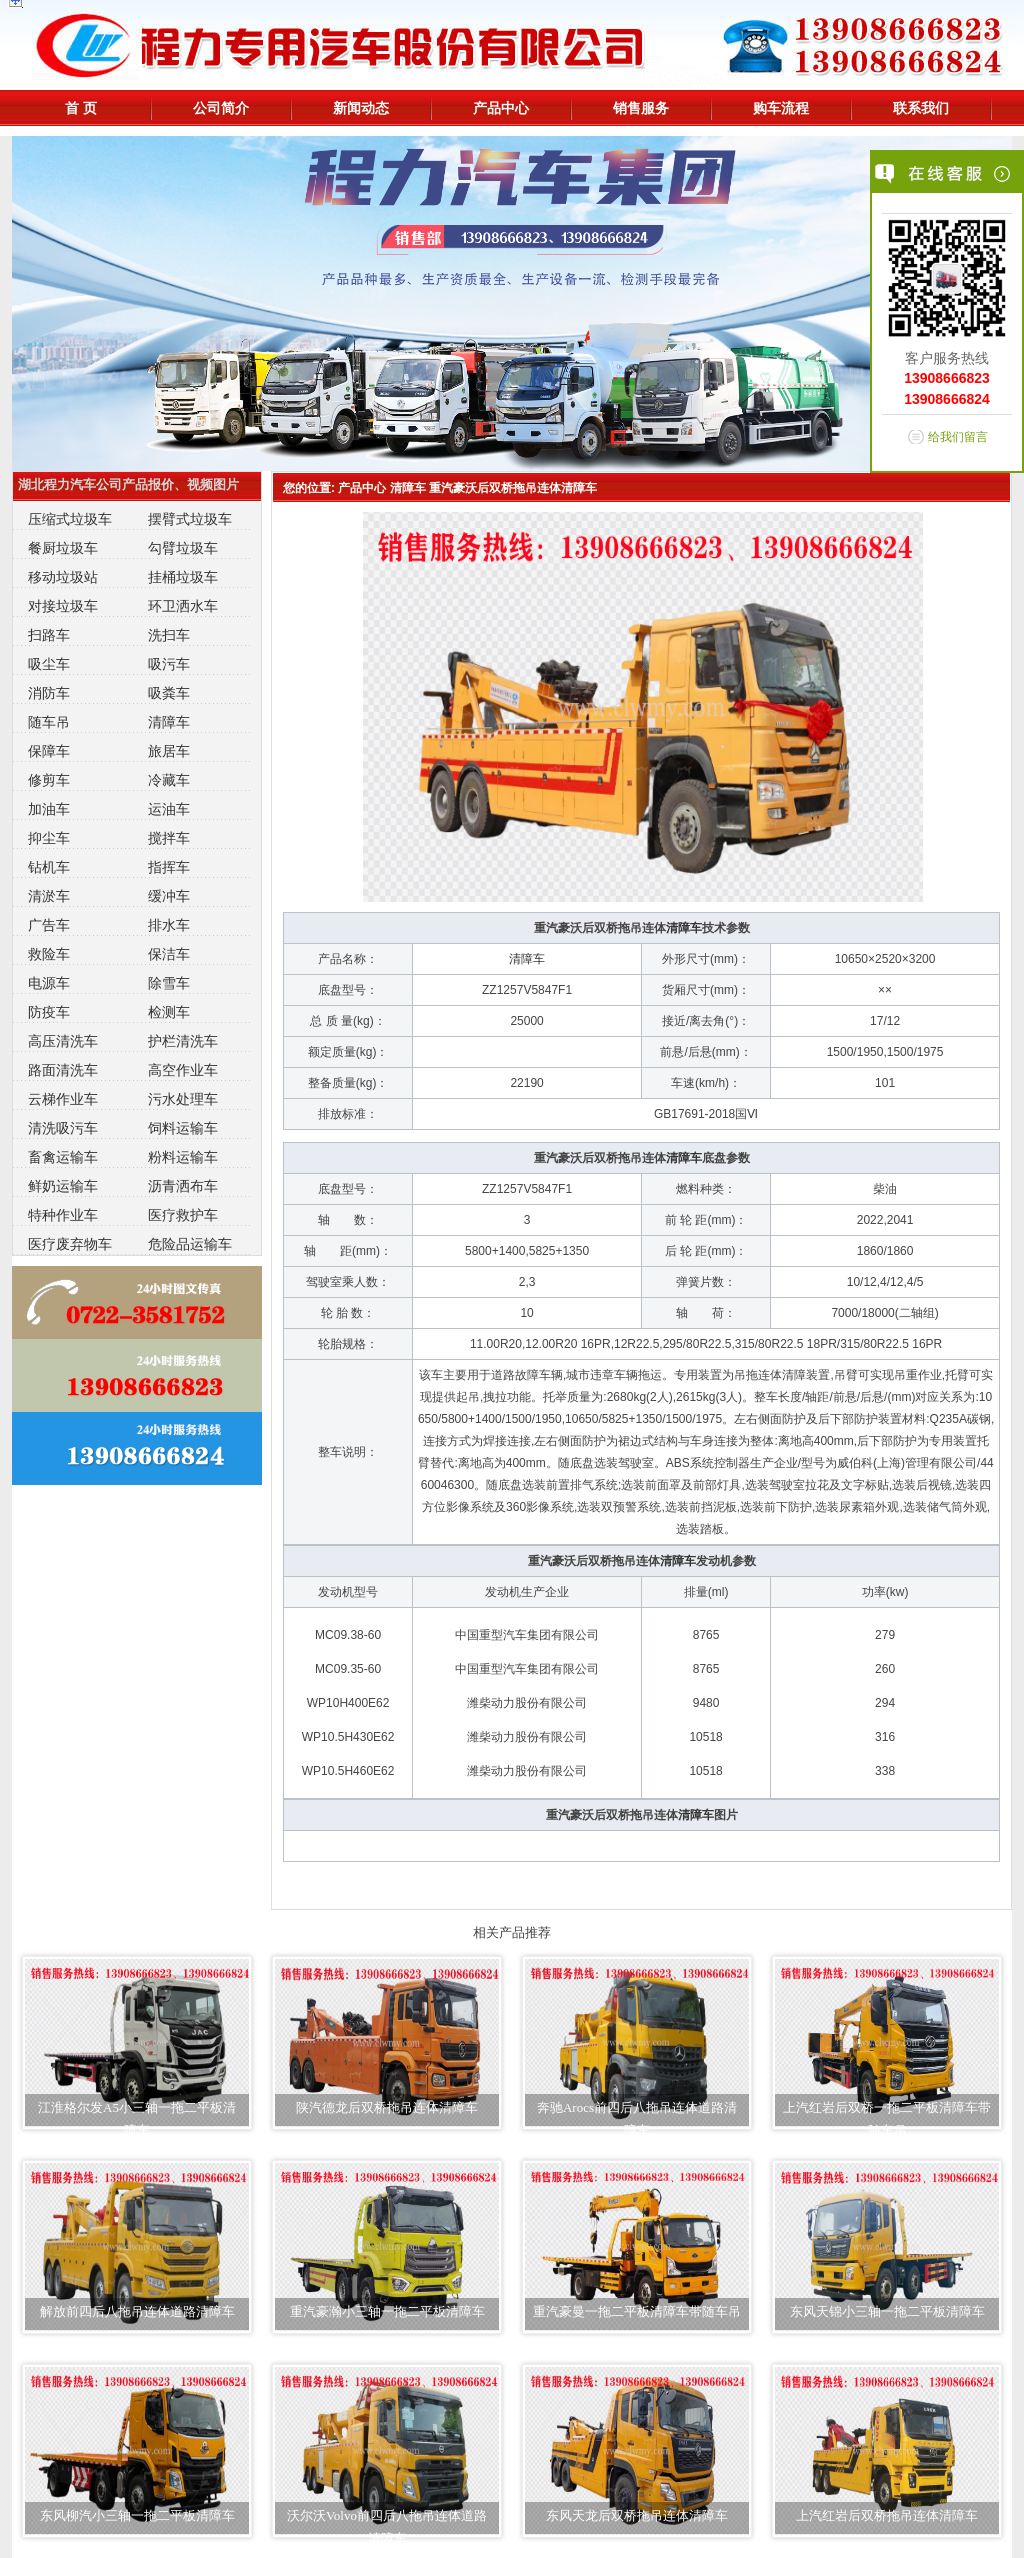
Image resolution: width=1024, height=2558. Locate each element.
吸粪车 (169, 693)
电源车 (49, 983)
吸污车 (169, 664)
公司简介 (221, 108)
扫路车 (49, 635)
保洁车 (169, 954)
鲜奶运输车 (63, 1186)
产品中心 (501, 108)
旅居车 (169, 751)
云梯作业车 (63, 1099)
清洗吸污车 (63, 1128)
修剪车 (49, 780)
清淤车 (49, 896)
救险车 (49, 954)
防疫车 (49, 1012)
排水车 (169, 925)
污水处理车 (183, 1099)
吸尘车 (49, 664)
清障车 (169, 722)
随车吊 (49, 722)
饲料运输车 (183, 1128)
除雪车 (169, 983)
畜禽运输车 (63, 1157)
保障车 (49, 751)
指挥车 (169, 867)
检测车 (169, 1012)
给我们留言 (958, 437)
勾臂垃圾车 (183, 548)
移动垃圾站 (63, 577)
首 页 (81, 108)
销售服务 (641, 108)
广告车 (49, 925)
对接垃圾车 (63, 606)
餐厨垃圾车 (63, 548)
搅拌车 (169, 838)
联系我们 (921, 108)
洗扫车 (169, 635)
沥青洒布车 (183, 1186)
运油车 (169, 809)
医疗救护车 (183, 1215)
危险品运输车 (190, 1244)
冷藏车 (169, 780)
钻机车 (49, 867)
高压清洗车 (63, 1041)
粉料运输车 (183, 1157)
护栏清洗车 (183, 1041)
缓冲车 (169, 896)
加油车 (49, 809)
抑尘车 (49, 838)
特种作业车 (63, 1215)
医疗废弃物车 (70, 1244)
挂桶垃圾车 (183, 577)
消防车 (49, 693)
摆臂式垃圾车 (190, 519)
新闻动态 (361, 108)
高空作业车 (183, 1070)
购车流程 (781, 108)
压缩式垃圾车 (70, 519)
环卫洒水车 (183, 606)
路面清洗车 (63, 1070)
